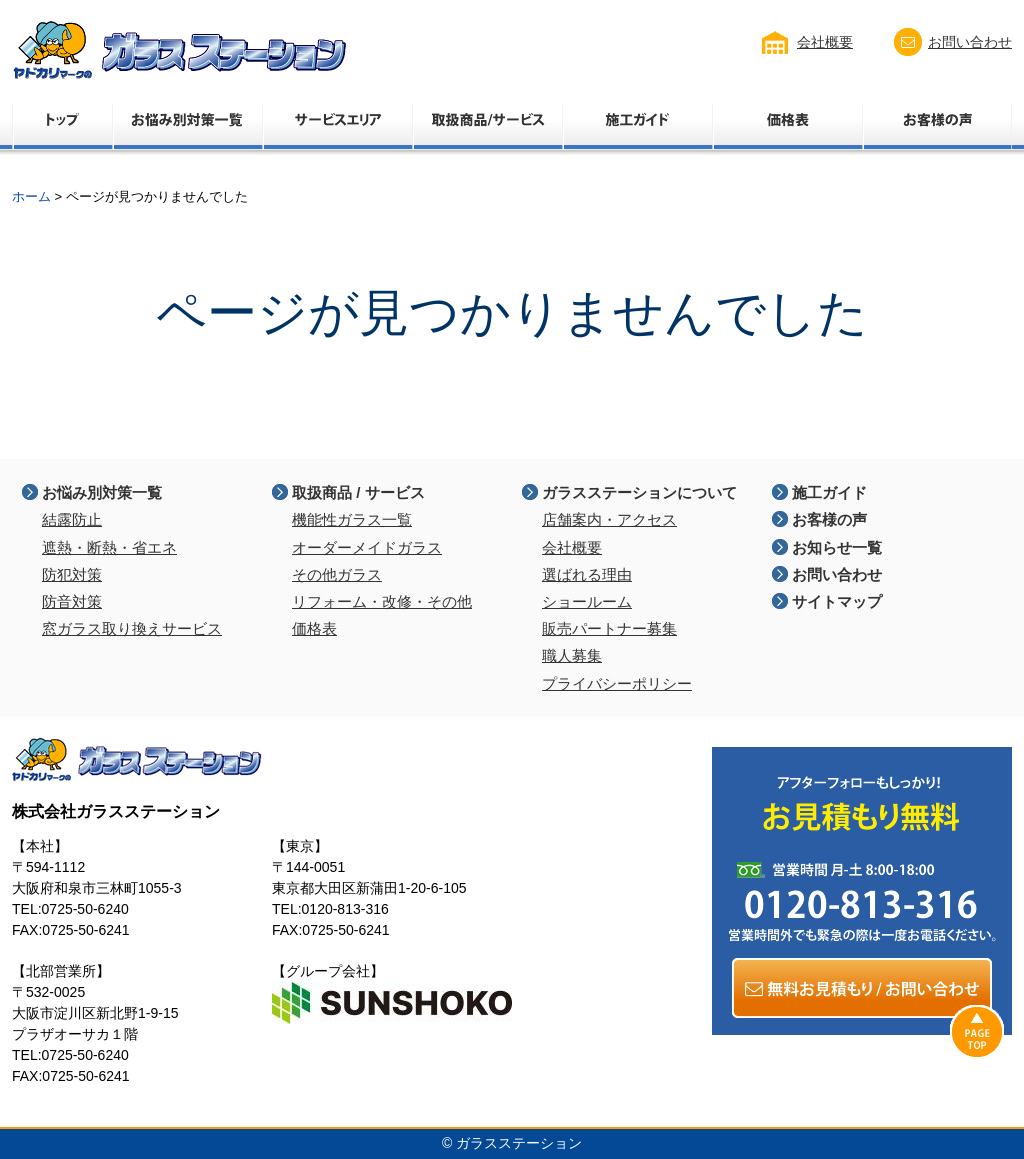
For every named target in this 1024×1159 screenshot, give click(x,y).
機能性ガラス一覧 (352, 519)
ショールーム (587, 601)
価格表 (314, 628)
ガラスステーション (519, 1143)
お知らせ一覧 (837, 547)
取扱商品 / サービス (358, 492)
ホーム (31, 196)
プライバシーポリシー (617, 683)
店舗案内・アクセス (609, 519)
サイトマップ (837, 601)
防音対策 (72, 601)
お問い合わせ (970, 42)
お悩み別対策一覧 (102, 492)
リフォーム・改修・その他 (382, 601)
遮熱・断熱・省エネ (109, 547)
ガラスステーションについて (639, 492)
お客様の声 (829, 519)
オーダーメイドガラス (367, 547)
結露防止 (72, 519)
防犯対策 (72, 574)
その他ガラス (337, 574)
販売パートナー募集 (609, 628)
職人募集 (572, 655)
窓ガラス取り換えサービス (132, 628)
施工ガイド (829, 492)
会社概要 (825, 42)
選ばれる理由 (587, 574)
